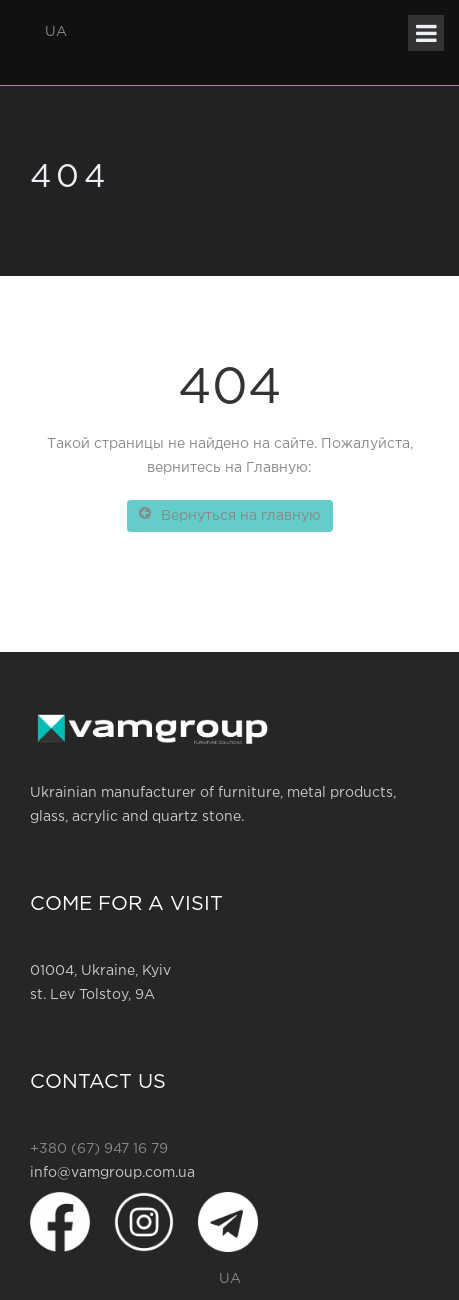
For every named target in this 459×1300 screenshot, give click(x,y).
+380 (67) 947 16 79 (99, 1149)
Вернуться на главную (230, 514)
